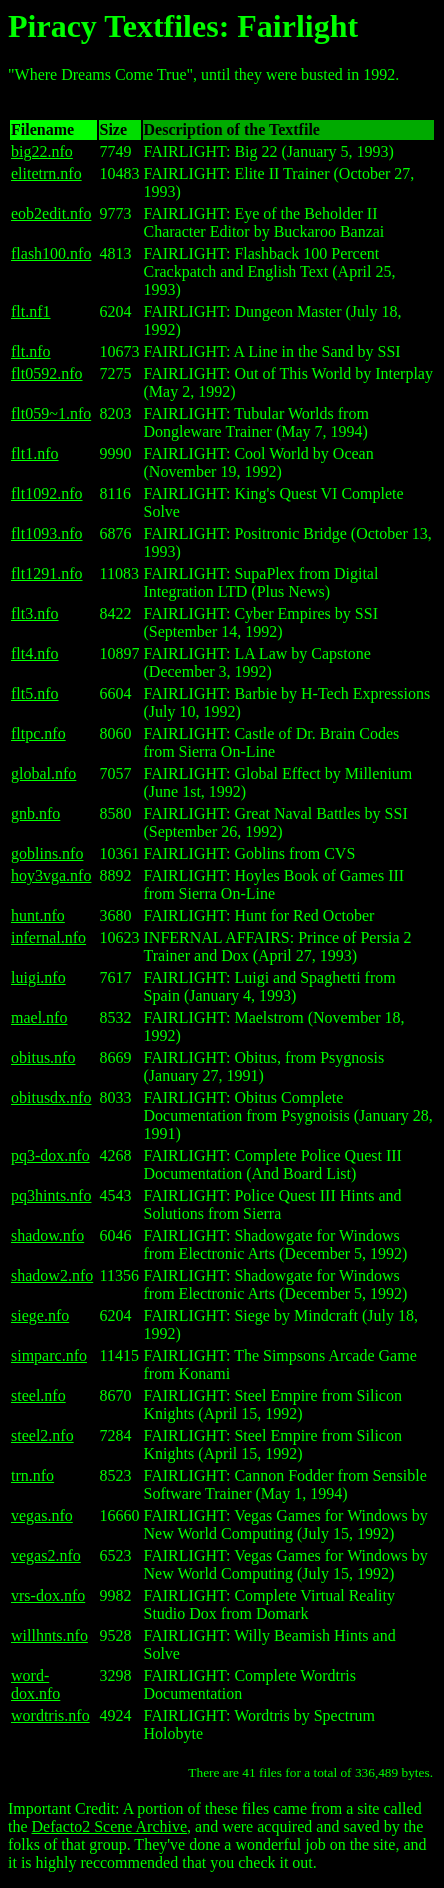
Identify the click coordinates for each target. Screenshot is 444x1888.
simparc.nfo (49, 1355)
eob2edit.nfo (51, 213)
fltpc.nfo (38, 733)
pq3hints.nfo (51, 1195)
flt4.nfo (35, 653)
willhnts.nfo (49, 1635)
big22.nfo (42, 151)
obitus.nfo (43, 1057)
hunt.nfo (38, 915)
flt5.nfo (35, 693)
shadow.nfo (47, 1235)
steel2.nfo (42, 1435)
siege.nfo (40, 1315)
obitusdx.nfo (51, 1097)
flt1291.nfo (47, 573)
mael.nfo (39, 1017)
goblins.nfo (47, 853)
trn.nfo (32, 1475)
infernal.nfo (48, 937)
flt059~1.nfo (51, 413)
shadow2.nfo (52, 1275)
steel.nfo (38, 1395)
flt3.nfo (35, 613)
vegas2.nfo (46, 1555)
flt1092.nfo (47, 493)
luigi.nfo (38, 977)
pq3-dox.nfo (50, 1155)
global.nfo (43, 773)
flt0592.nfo (47, 373)
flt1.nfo (35, 453)
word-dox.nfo (35, 1684)
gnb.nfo (35, 813)
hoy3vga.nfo (51, 875)
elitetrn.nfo (46, 173)
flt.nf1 (31, 311)
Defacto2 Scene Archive (109, 1826)
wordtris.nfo (50, 1715)
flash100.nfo (51, 253)
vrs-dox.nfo (48, 1595)
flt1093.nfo (47, 533)
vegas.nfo (42, 1515)
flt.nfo (31, 351)
